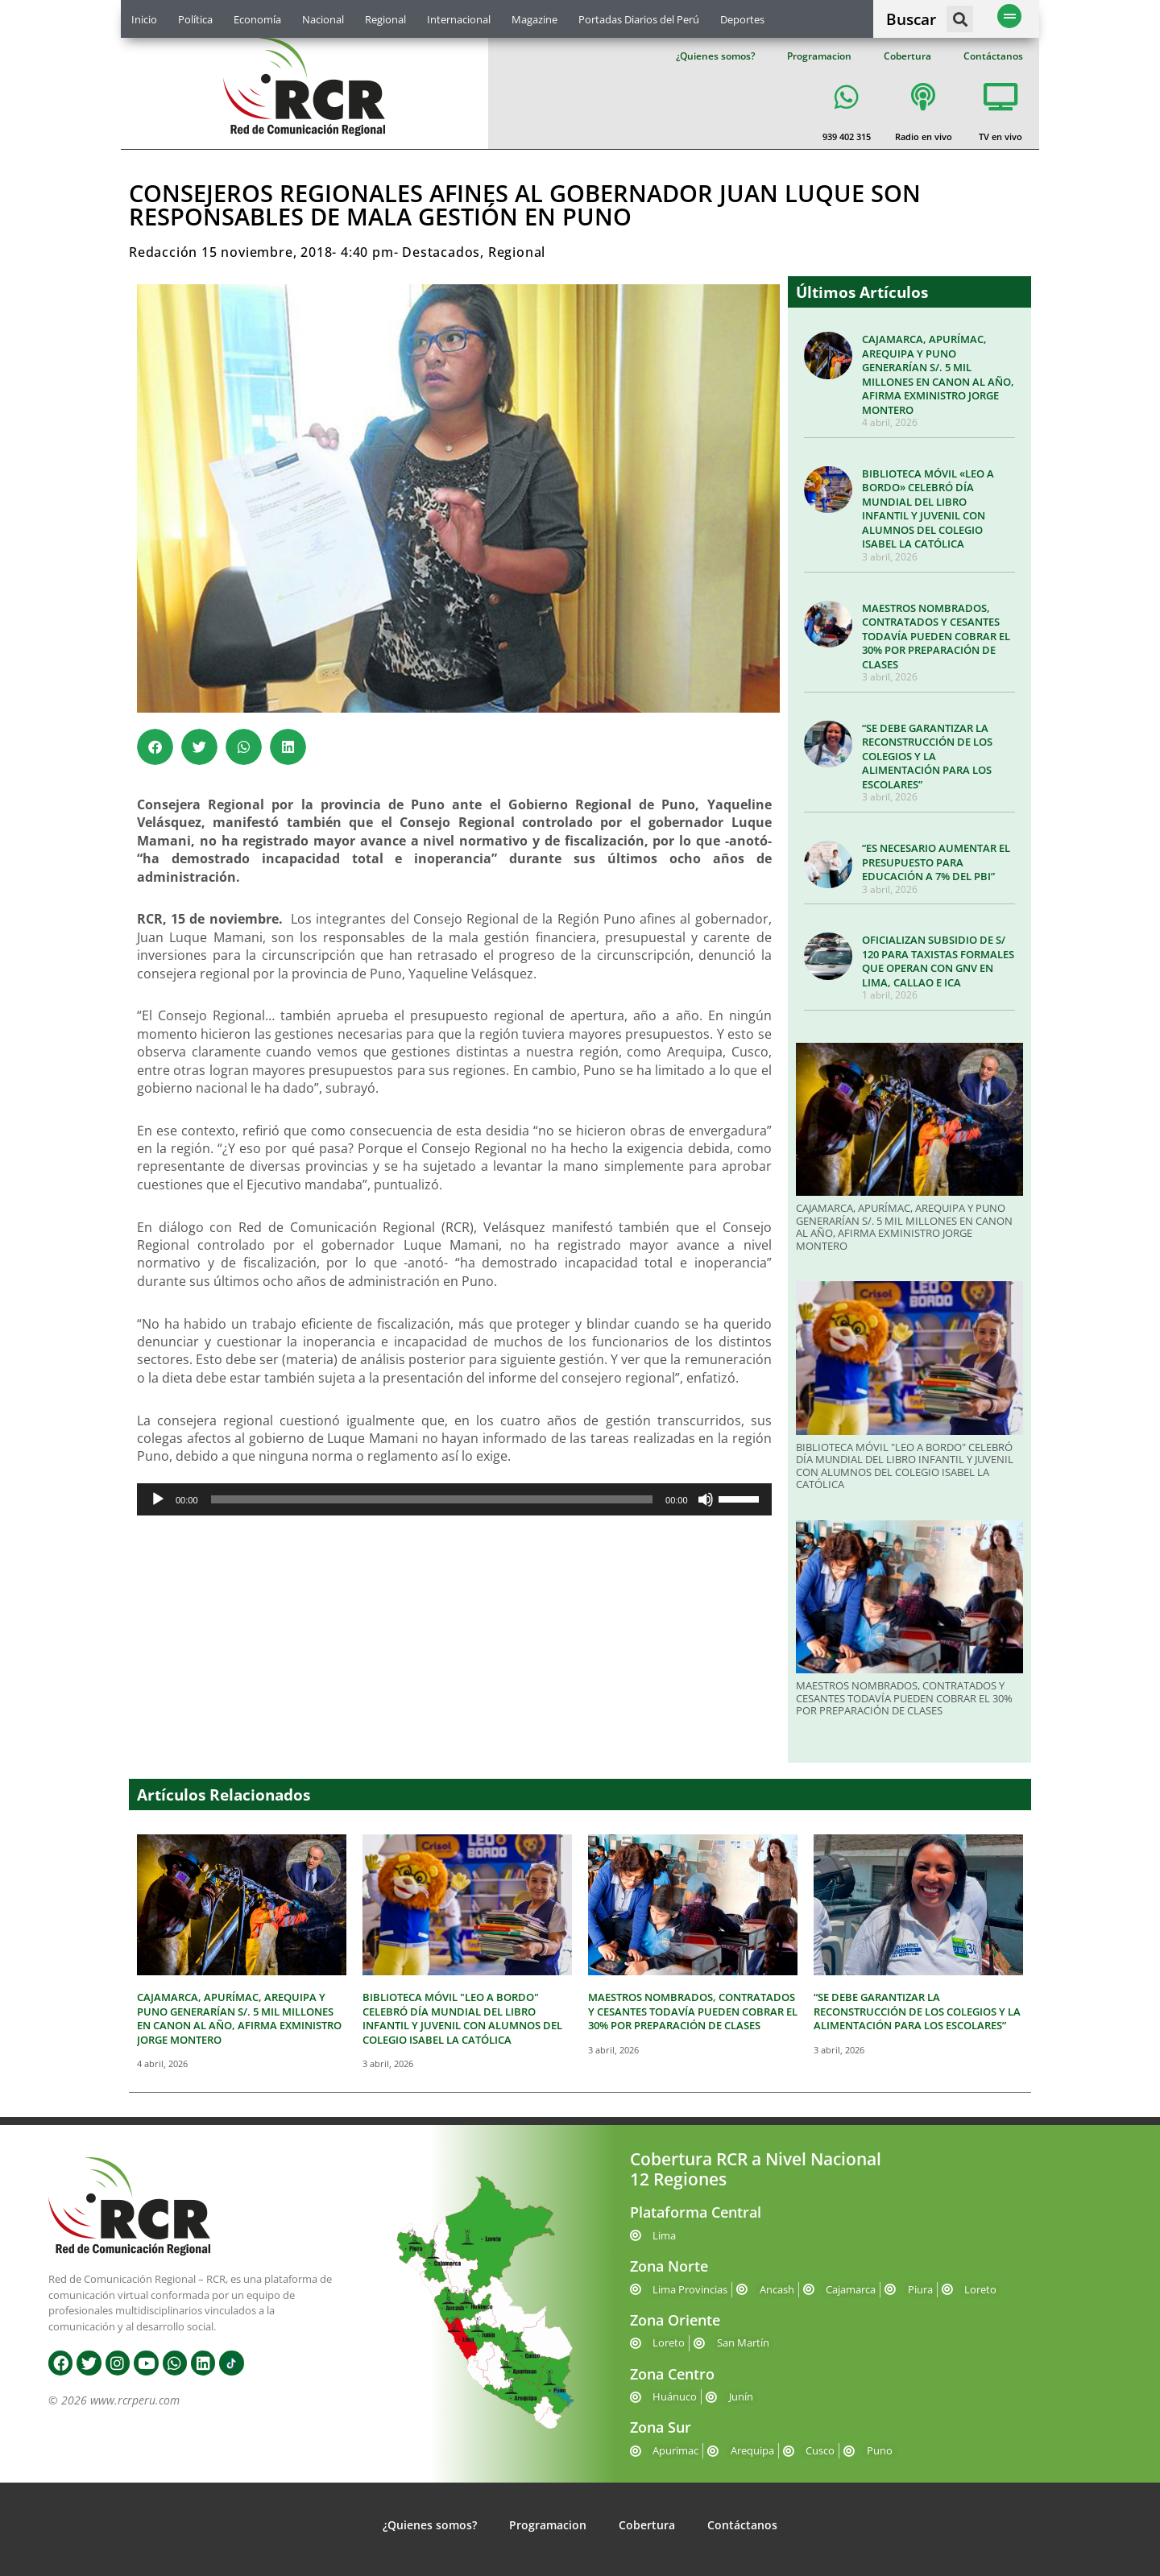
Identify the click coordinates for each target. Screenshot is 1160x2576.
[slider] (432, 1499)
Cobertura (907, 56)
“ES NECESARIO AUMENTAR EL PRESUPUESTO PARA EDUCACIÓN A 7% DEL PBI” (936, 862)
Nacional (323, 19)
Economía (257, 19)
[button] (960, 19)
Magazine (534, 19)
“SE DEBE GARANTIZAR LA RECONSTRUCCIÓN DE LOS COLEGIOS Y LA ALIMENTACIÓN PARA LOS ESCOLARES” (927, 756)
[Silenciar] (706, 1499)
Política (195, 19)
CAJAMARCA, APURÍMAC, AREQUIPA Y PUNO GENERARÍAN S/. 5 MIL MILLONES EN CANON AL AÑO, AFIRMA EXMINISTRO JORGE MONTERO (938, 374)
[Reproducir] (158, 1499)
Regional (385, 19)
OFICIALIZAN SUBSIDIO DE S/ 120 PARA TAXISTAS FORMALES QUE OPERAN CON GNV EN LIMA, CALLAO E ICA (938, 961)
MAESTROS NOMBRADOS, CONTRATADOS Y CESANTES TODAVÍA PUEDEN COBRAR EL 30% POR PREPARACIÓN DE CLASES (936, 636)
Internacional (459, 19)
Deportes (742, 19)
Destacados (441, 252)
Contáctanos (993, 56)
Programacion (819, 56)
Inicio (144, 19)
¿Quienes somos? (715, 56)
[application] (454, 1499)
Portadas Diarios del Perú (638, 19)
